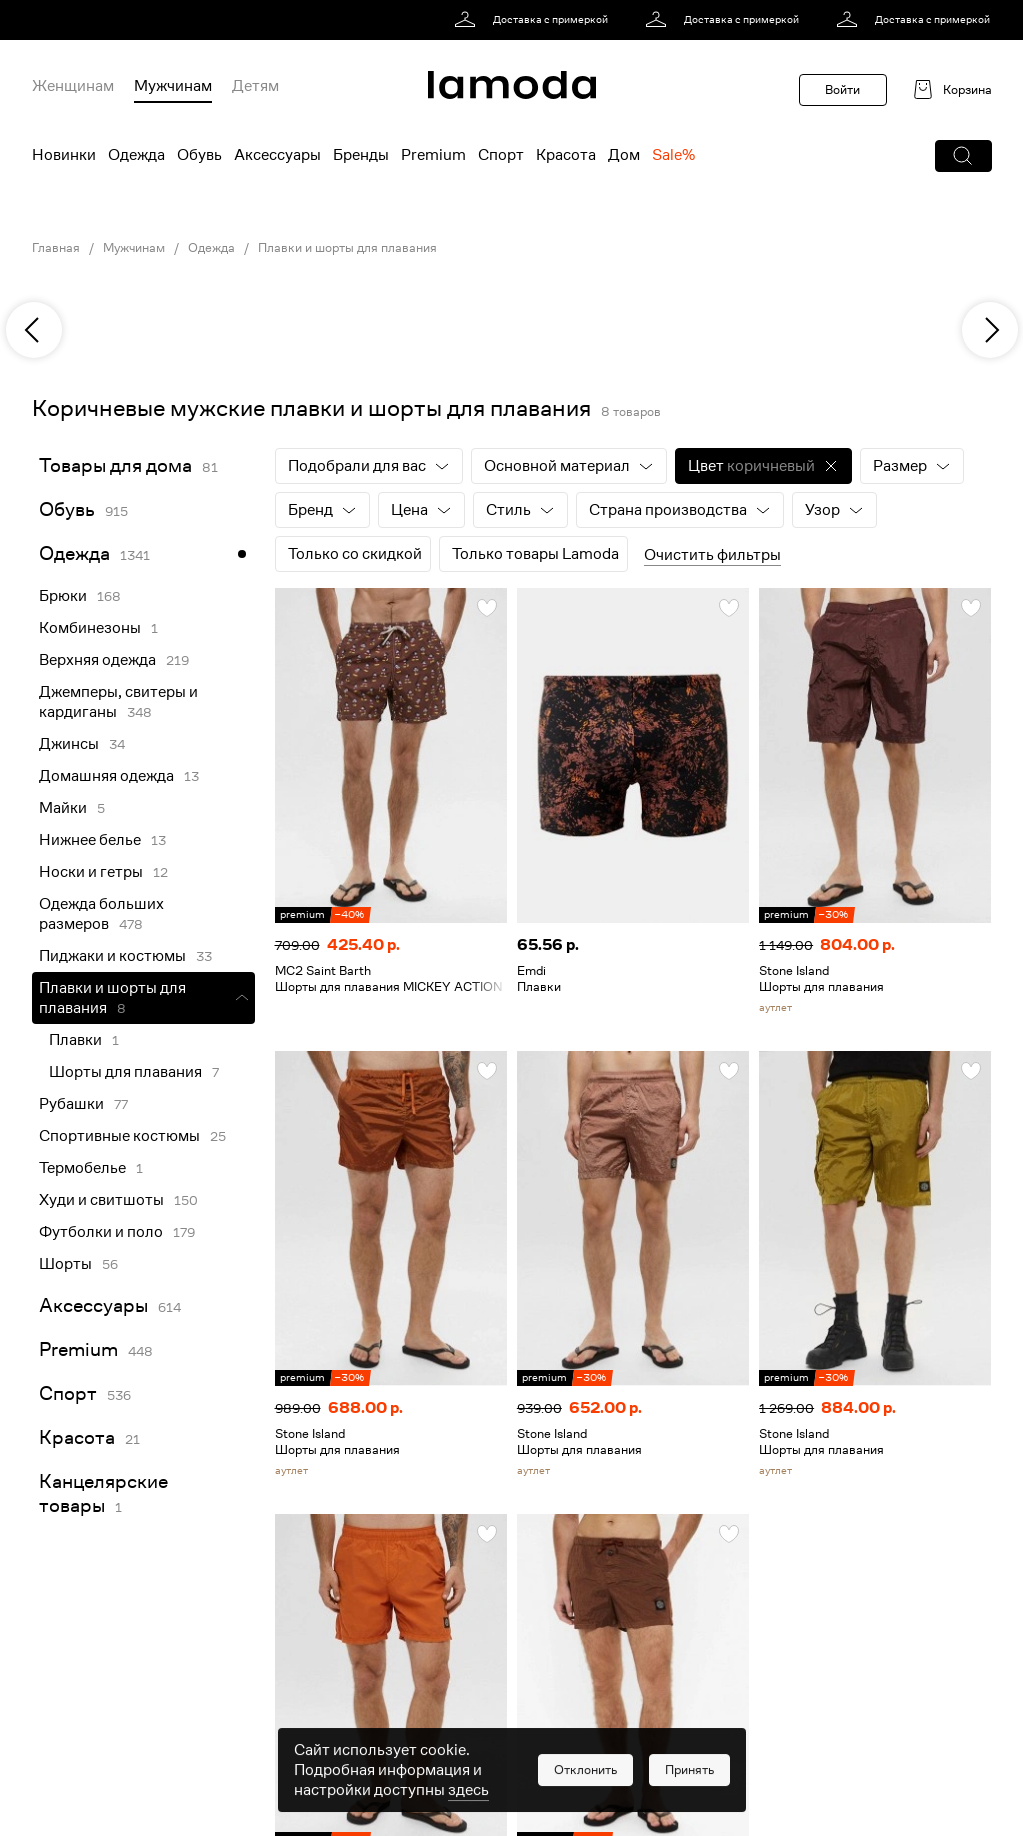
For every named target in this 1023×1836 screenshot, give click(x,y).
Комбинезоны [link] (90, 628)
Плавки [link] (75, 1040)
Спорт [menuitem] (501, 155)
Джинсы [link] (69, 744)
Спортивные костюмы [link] (119, 1136)
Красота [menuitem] (566, 155)
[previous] (34, 330)
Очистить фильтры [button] (712, 555)
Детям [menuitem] (255, 86)
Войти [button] (842, 89)
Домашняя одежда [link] (106, 776)
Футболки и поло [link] (101, 1232)
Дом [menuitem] (624, 155)
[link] (534, 20)
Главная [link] (56, 248)
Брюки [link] (63, 596)
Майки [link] (63, 808)
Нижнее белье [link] (90, 840)
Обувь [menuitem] (199, 155)
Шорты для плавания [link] (125, 1072)
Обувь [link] (67, 509)
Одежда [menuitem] (136, 155)
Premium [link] (78, 1349)
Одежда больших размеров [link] (101, 914)
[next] (990, 330)
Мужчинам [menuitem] (173, 86)
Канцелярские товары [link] (103, 1493)
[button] (963, 156)
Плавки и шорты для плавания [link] (347, 248)
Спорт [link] (68, 1393)
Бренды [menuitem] (361, 155)
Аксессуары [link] (93, 1305)
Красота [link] (77, 1437)
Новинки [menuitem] (64, 155)
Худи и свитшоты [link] (101, 1200)
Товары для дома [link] (115, 465)
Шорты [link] (65, 1264)
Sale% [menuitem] (673, 155)
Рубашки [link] (71, 1104)
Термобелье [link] (82, 1168)
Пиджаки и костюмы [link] (112, 956)
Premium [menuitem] (433, 155)
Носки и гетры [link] (91, 872)
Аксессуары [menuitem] (277, 155)
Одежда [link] (211, 248)
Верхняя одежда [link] (97, 660)
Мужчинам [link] (134, 248)
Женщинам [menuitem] (73, 86)
